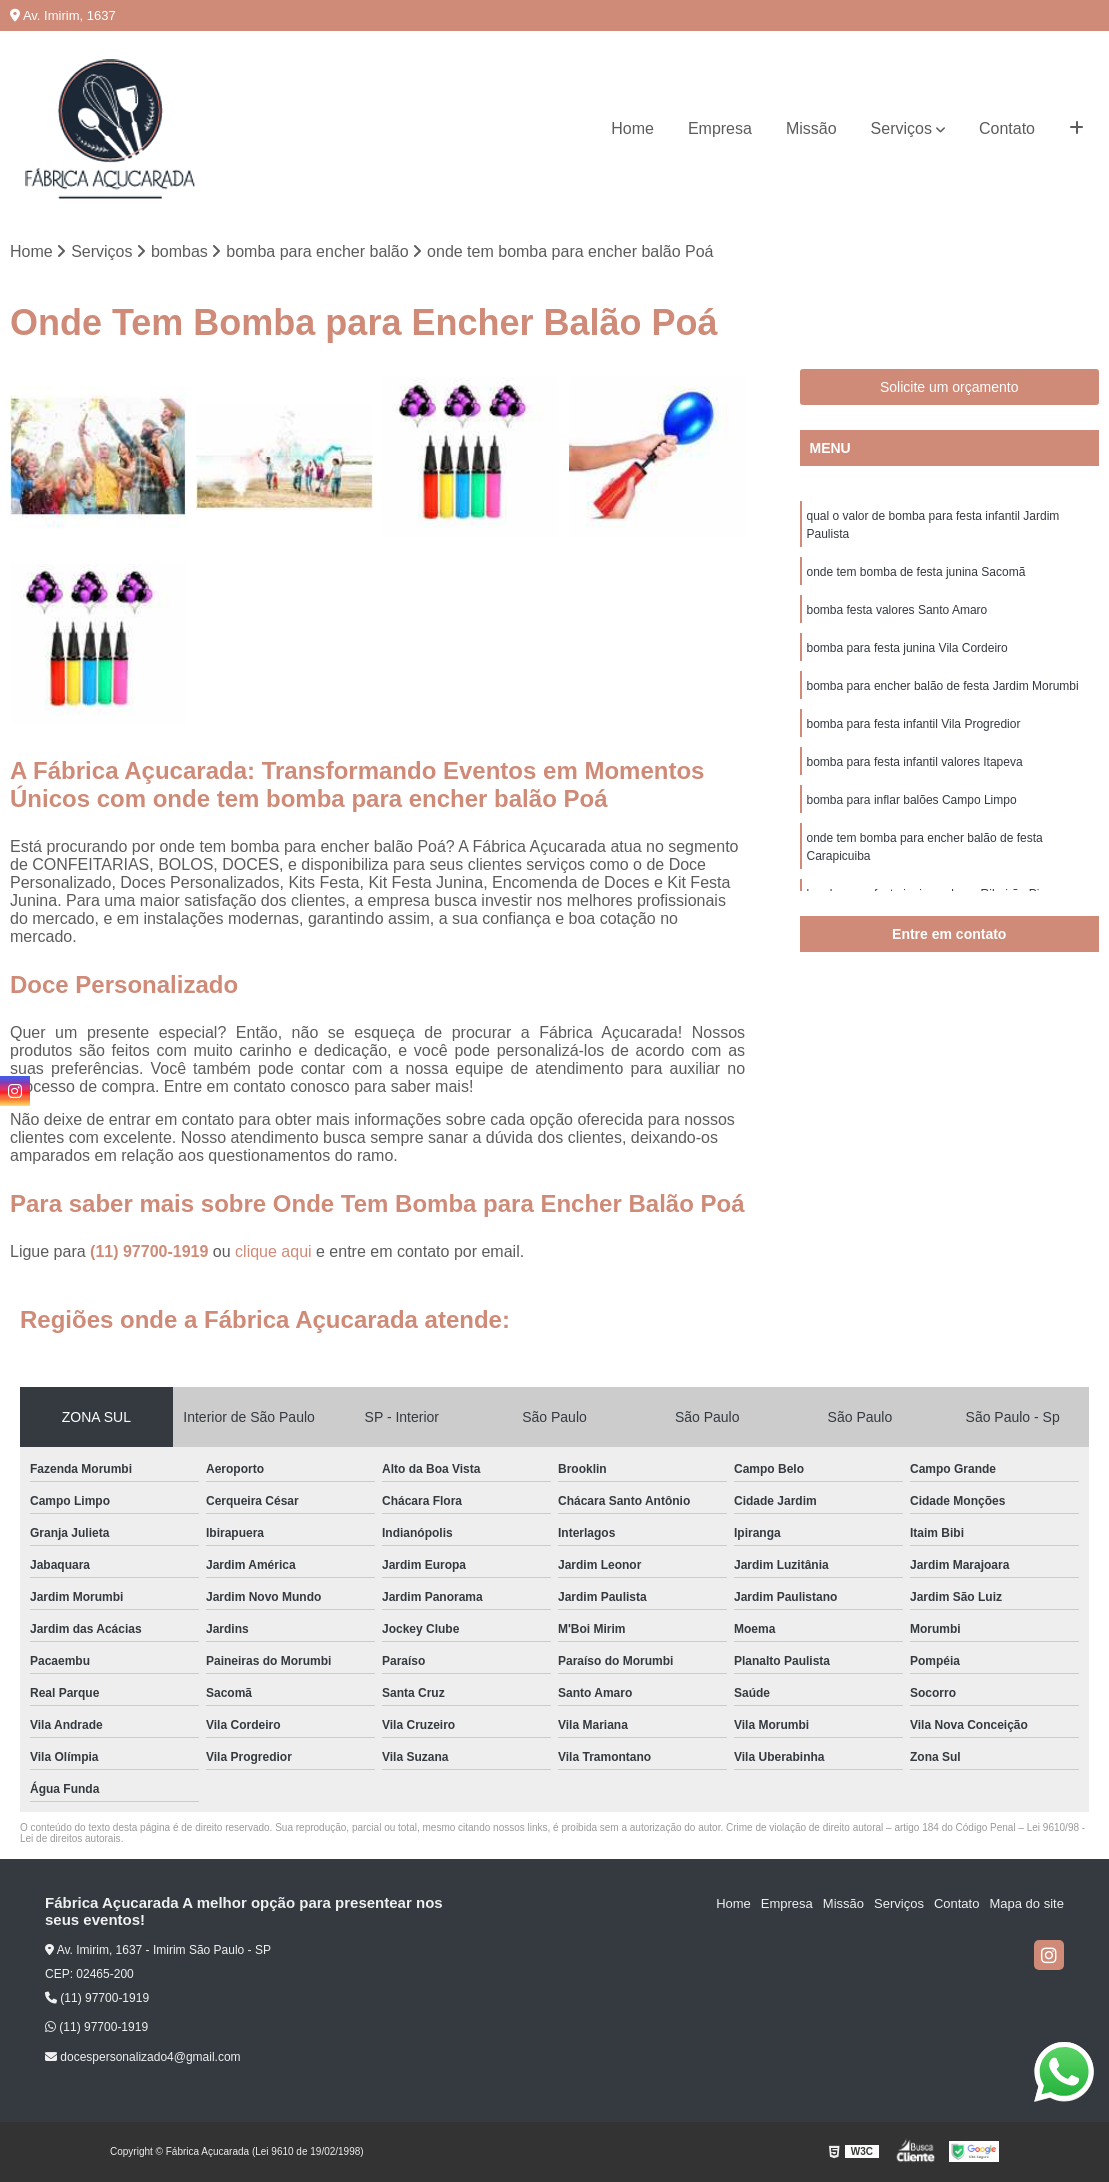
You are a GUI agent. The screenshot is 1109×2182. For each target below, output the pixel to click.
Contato (1007, 128)
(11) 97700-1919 (151, 1251)
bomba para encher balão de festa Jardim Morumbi (943, 686)
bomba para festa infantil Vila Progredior (914, 724)
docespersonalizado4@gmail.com (143, 2057)
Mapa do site (1026, 1903)
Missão (811, 128)
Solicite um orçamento (949, 387)
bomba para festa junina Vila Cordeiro (907, 648)
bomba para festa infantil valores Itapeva (915, 762)
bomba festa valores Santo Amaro (897, 610)
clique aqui (273, 1251)
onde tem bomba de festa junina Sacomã (916, 572)
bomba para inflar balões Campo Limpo (912, 800)
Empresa (720, 128)
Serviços (901, 128)
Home (632, 128)
